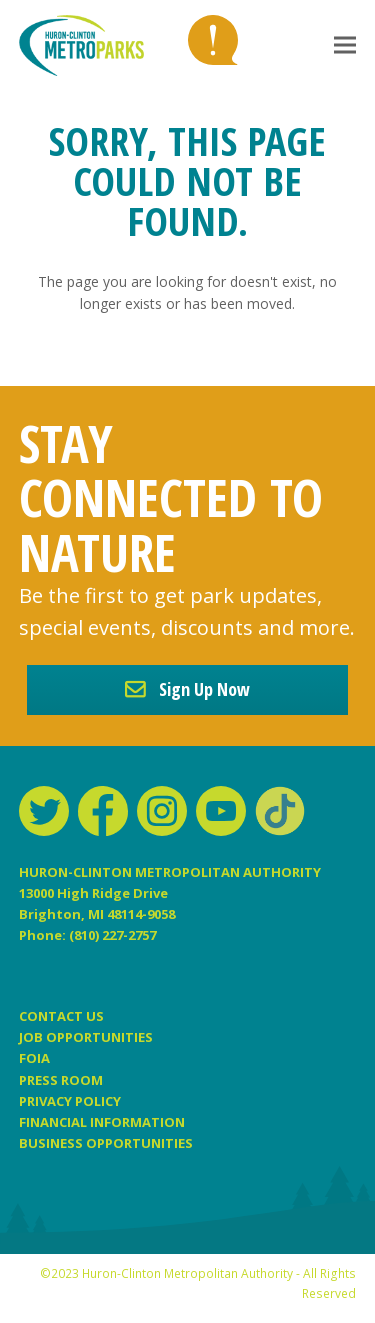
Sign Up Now (187, 689)
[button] (345, 45)
